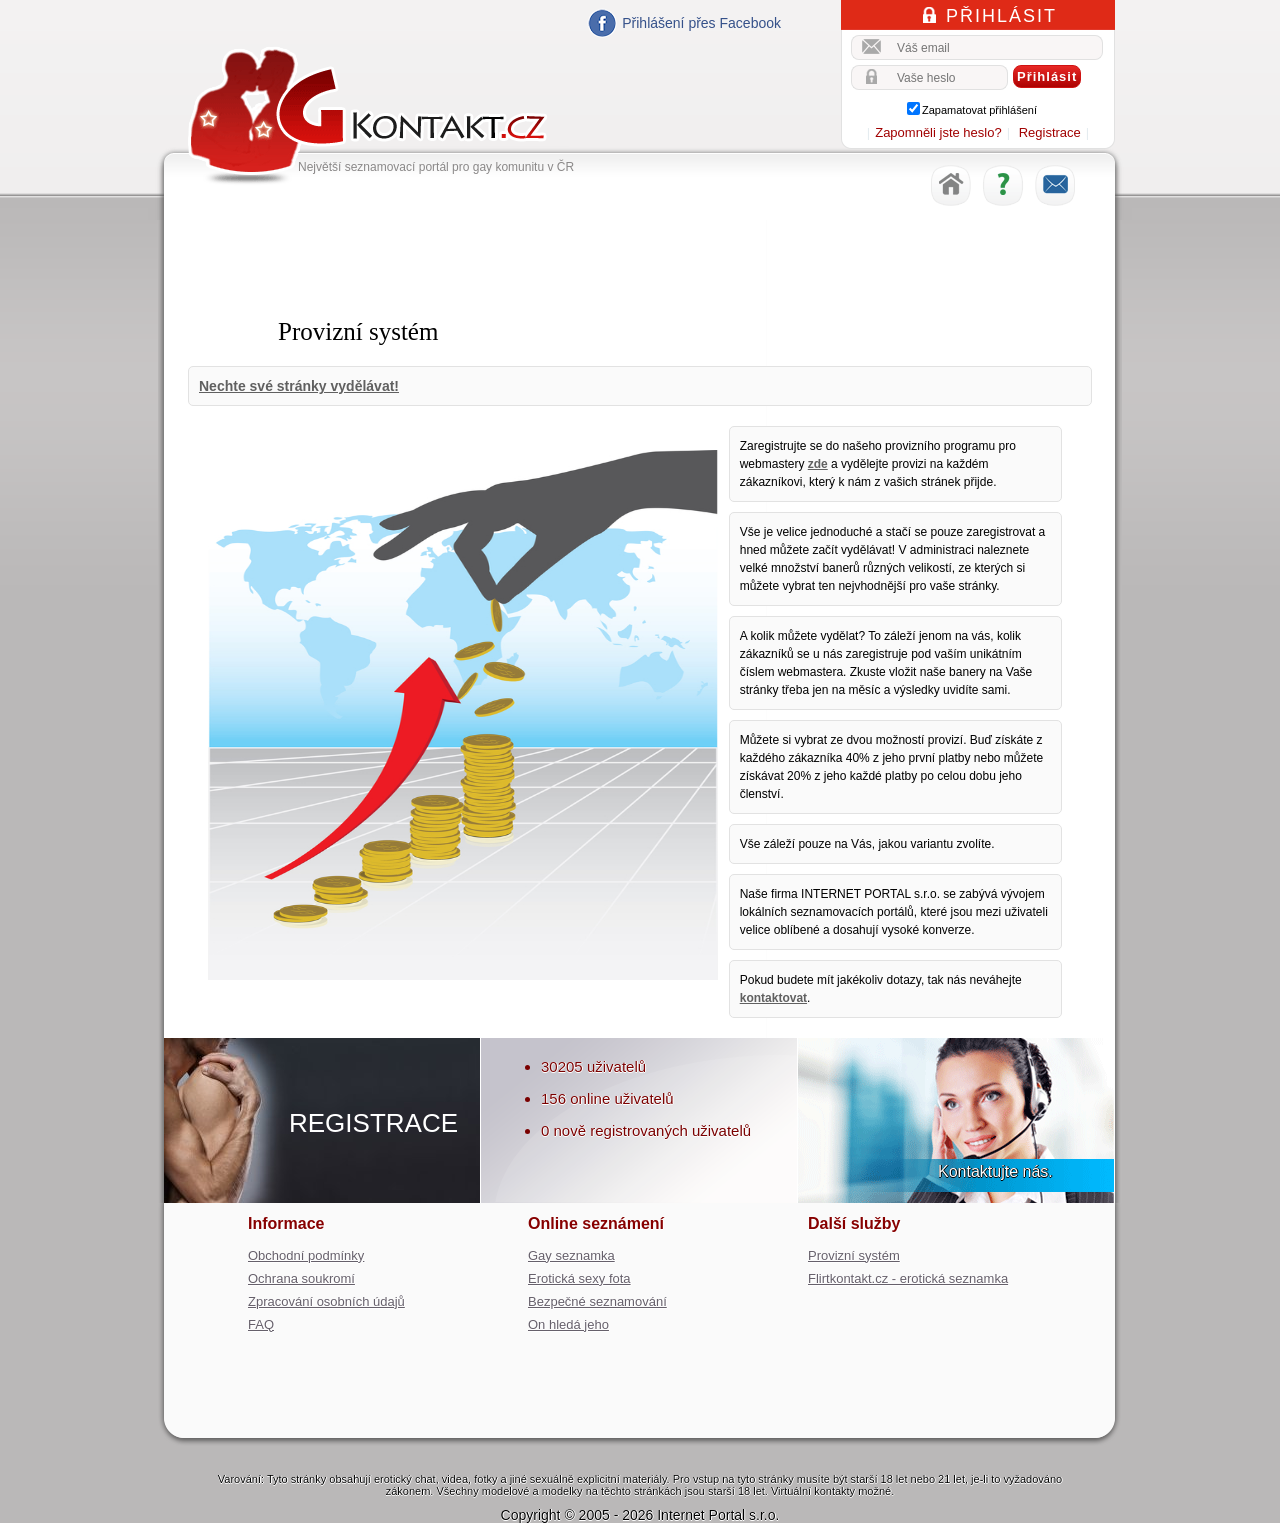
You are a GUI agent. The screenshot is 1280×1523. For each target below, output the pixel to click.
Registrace (1050, 132)
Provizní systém (854, 1255)
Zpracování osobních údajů (326, 1301)
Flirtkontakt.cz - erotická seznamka (908, 1278)
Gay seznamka (571, 1255)
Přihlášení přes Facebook (701, 23)
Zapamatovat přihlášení (979, 110)
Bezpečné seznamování (597, 1301)
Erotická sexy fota (579, 1278)
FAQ (261, 1324)
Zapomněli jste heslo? (938, 132)
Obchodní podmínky (306, 1255)
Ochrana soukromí (301, 1278)
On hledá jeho (568, 1324)
